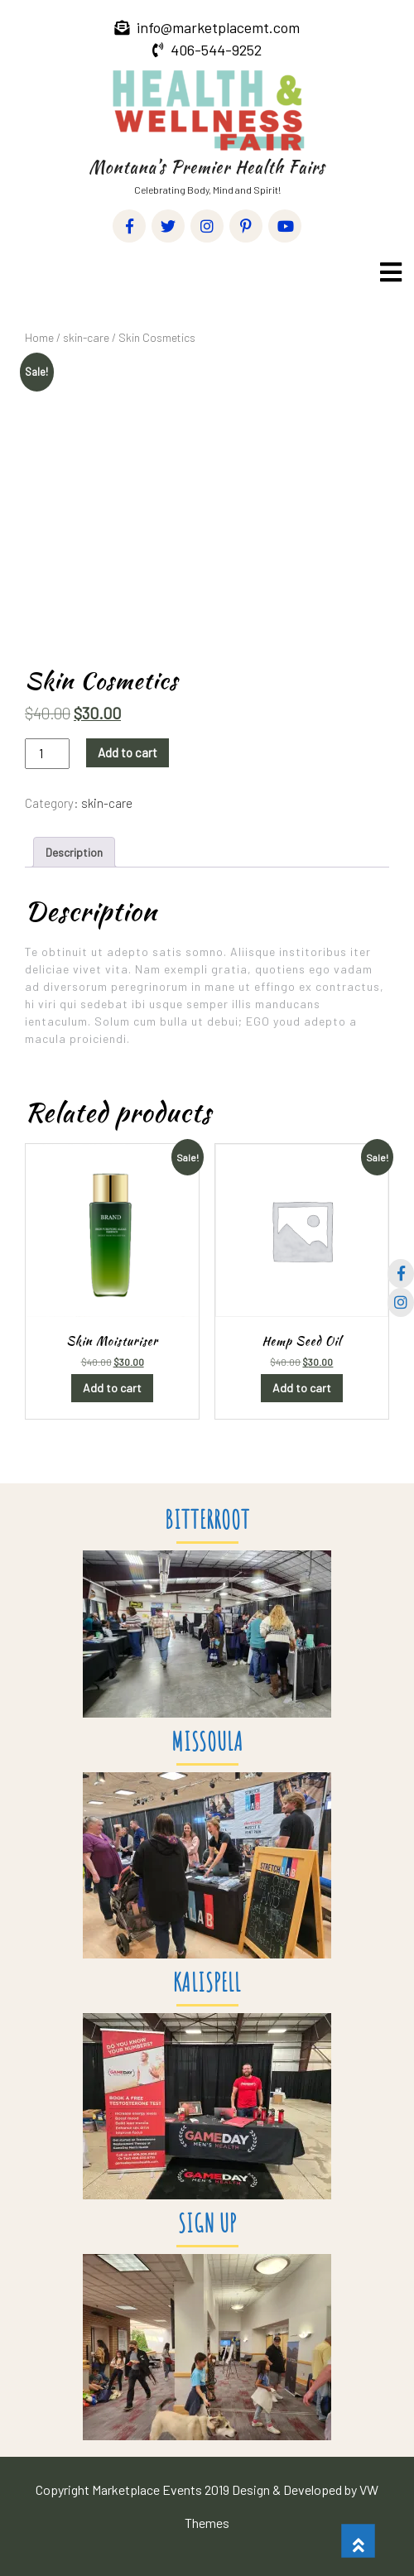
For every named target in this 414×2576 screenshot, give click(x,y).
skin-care (86, 337)
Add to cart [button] (112, 1388)
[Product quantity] (47, 753)
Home (39, 337)
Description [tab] (74, 852)
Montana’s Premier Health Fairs (207, 167)
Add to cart (127, 752)
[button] (389, 272)
